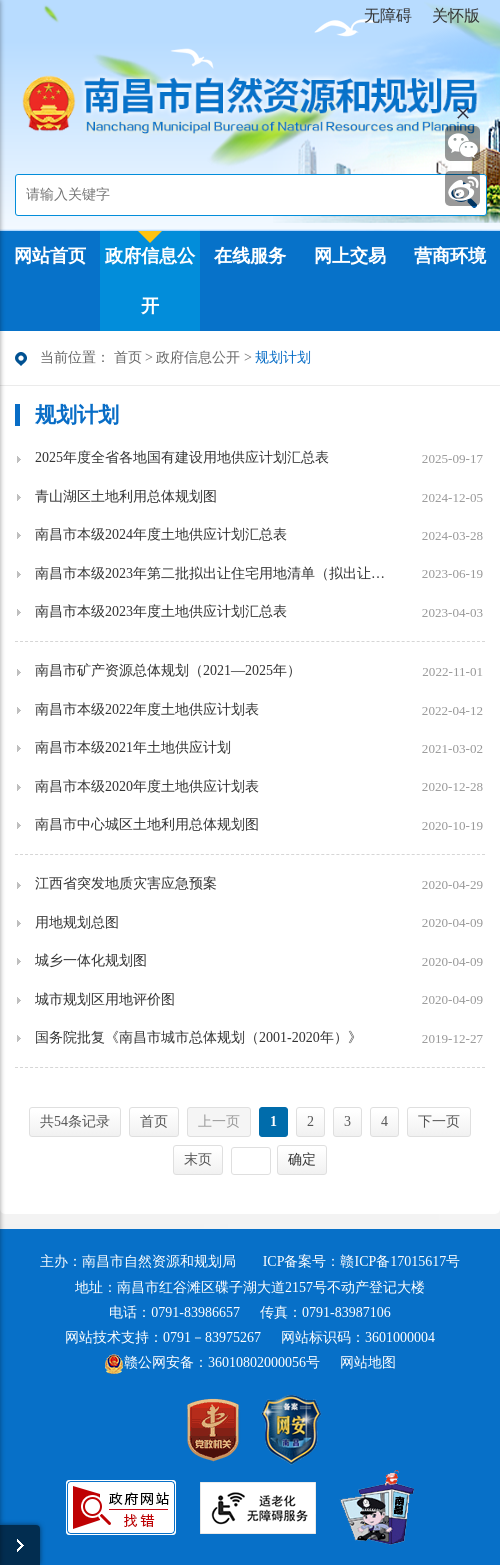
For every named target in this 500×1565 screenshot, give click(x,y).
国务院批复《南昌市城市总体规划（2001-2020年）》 (198, 1037)
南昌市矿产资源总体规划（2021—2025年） (168, 670)
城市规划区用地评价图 (105, 999)
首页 (128, 357)
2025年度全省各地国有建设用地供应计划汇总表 (182, 457)
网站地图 (368, 1362)
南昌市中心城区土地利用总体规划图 (147, 824)
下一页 (439, 1121)
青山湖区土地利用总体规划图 (126, 496)
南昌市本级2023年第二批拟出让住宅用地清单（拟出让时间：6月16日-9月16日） (210, 573)
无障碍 (388, 15)
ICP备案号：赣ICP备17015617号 (362, 1261)
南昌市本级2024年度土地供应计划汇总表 (161, 534)
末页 (198, 1159)
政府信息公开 (198, 357)
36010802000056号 (264, 1362)
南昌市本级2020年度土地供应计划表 (147, 786)
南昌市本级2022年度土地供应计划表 (147, 709)
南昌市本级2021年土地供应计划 (133, 747)
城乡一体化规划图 (91, 960)
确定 (302, 1159)
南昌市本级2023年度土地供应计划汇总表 (161, 611)
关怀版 (456, 15)
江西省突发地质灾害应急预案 (126, 883)
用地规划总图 (77, 922)
